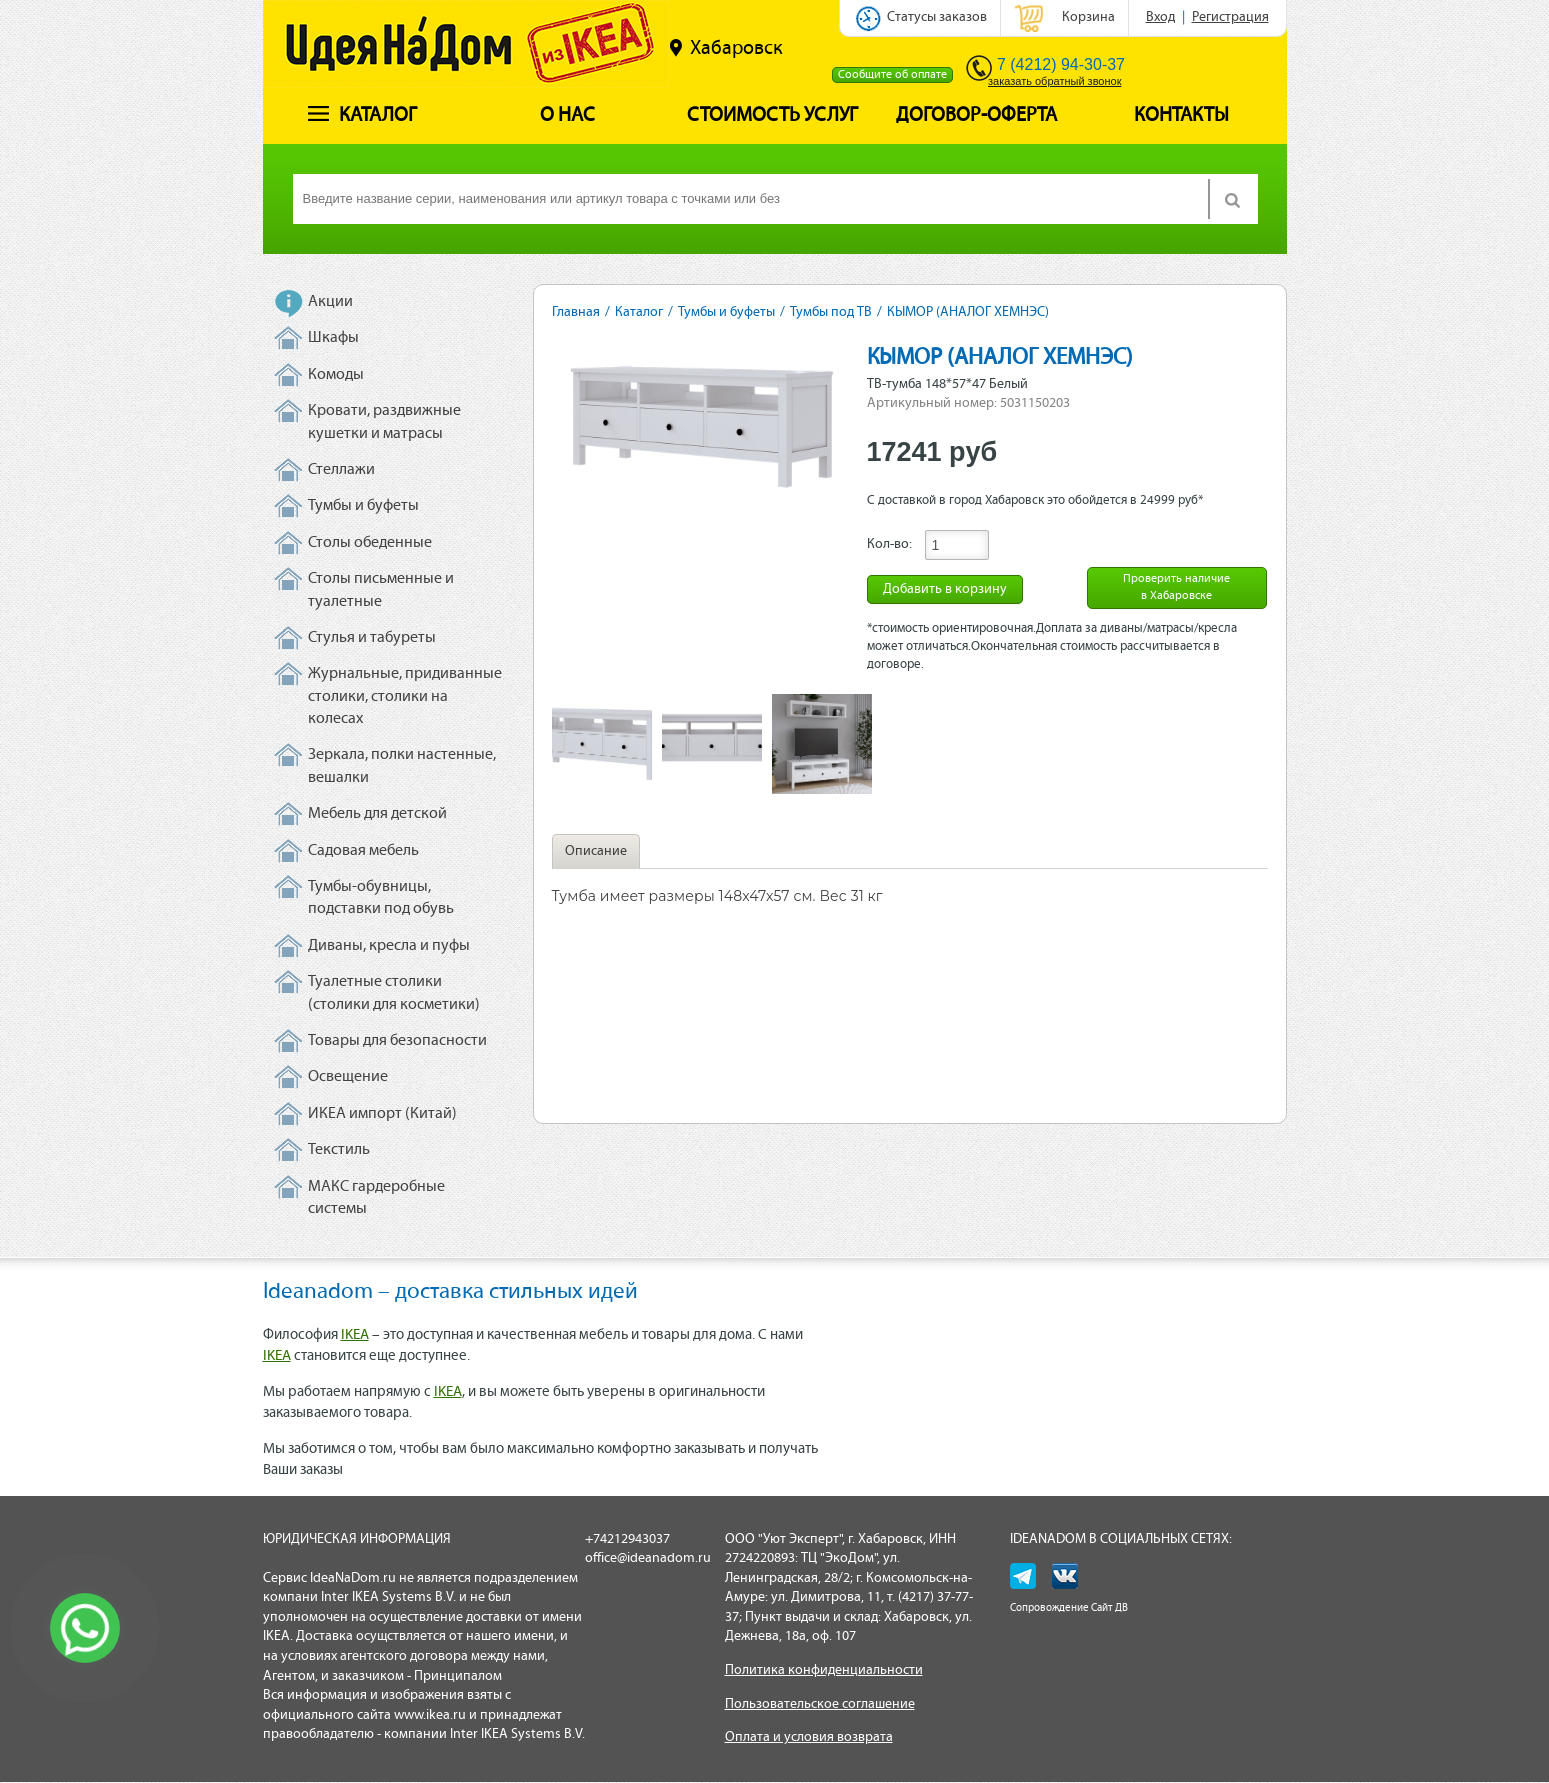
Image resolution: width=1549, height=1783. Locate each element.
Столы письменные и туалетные (381, 590)
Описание (596, 851)
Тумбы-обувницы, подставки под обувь (381, 898)
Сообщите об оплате (892, 75)
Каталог (362, 116)
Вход (1160, 17)
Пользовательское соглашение (820, 1704)
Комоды (336, 375)
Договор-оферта (976, 116)
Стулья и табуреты (372, 638)
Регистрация (1230, 17)
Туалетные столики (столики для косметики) (394, 993)
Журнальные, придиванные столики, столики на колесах (405, 696)
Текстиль (339, 1150)
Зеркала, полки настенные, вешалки (402, 766)
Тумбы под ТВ (831, 312)
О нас (567, 116)
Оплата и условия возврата (809, 1737)
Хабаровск (726, 48)
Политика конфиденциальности (824, 1670)
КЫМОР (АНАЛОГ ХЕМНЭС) (968, 312)
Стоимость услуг (772, 116)
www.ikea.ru (430, 1715)
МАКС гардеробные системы (376, 1198)
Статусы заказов (937, 17)
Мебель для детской (377, 814)
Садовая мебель (363, 851)
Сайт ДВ (1109, 1608)
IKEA (355, 1335)
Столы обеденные (370, 543)
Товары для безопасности (397, 1041)
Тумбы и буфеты (363, 506)
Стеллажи (341, 470)
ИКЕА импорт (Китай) (382, 1114)
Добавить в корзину (945, 589)
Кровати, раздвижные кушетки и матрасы (384, 422)
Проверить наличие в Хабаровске (1176, 587)
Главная (576, 312)
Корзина (1088, 17)
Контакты (1181, 116)
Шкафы (333, 338)
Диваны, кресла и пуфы (389, 946)
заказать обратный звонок (1054, 81)
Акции (330, 302)
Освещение (348, 1077)
